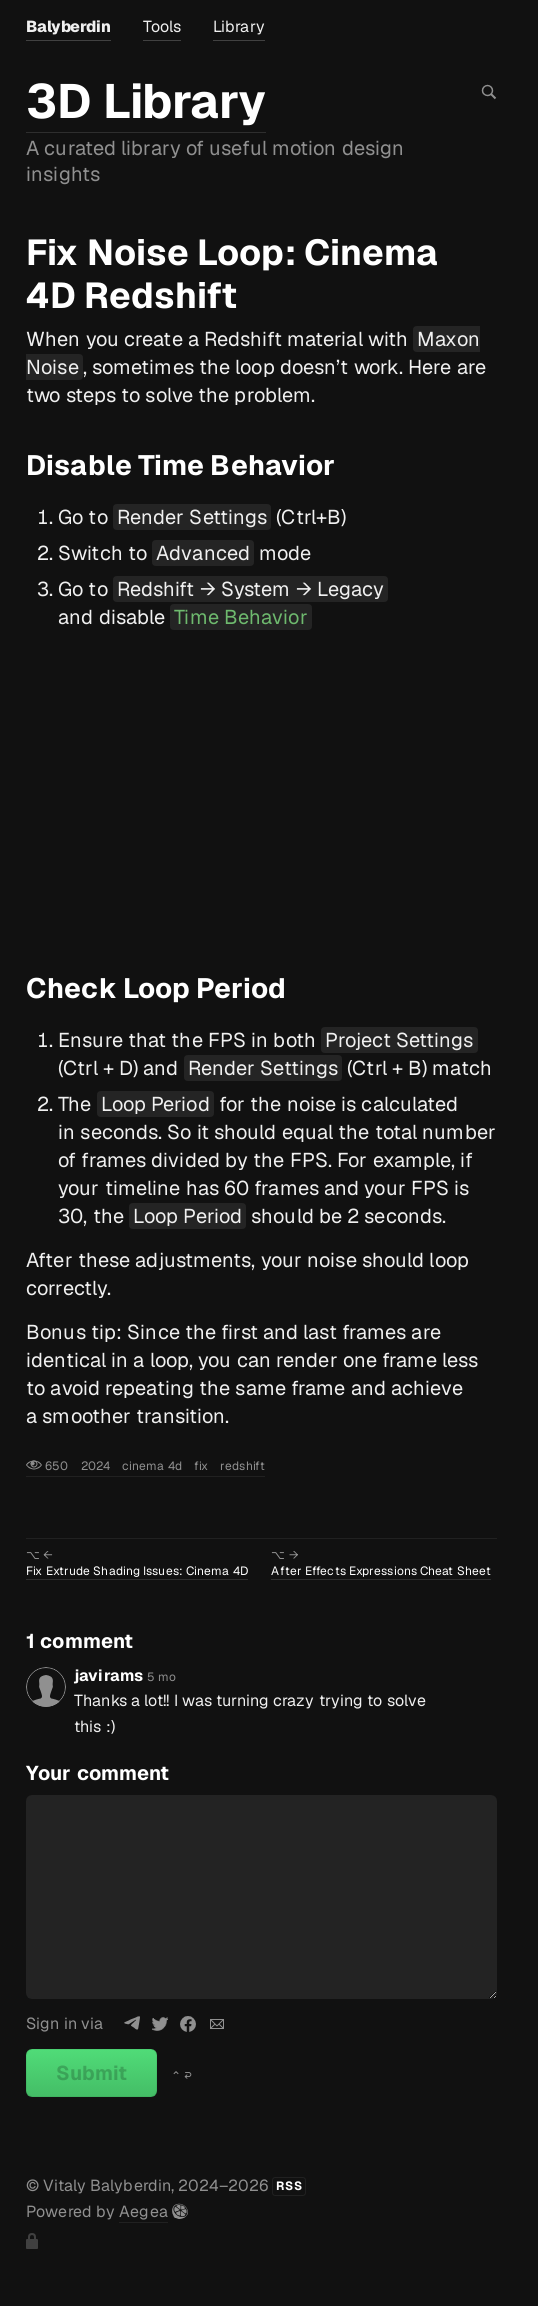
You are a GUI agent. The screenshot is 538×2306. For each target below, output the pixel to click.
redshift (242, 1466)
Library (239, 26)
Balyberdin (68, 26)
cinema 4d (152, 1466)
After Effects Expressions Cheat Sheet (381, 1571)
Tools (162, 26)
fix (201, 1466)
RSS (289, 2186)
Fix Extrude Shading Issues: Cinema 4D (137, 1571)
